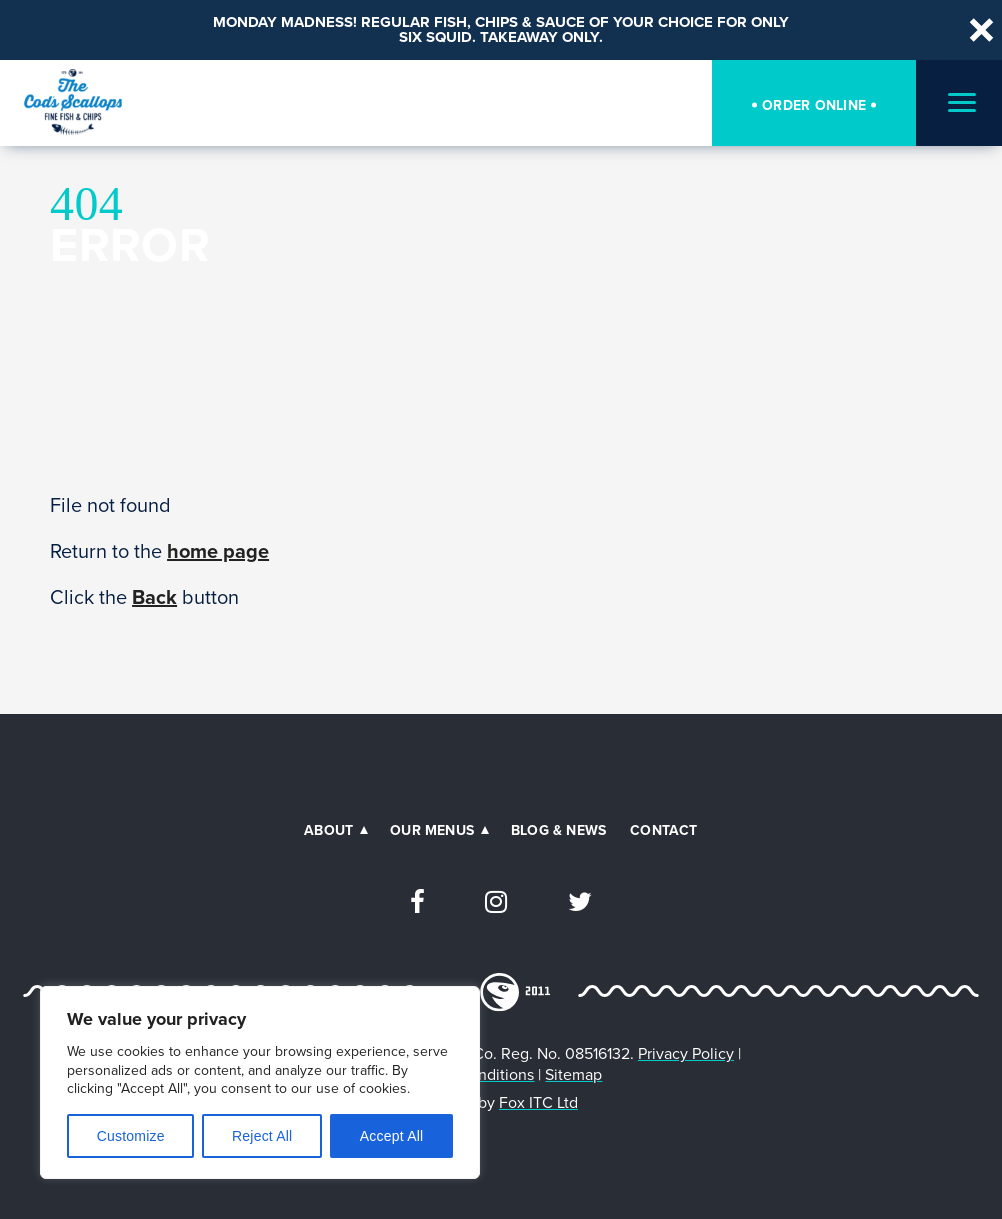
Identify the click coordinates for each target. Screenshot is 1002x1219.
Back (154, 596)
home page (218, 550)
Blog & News (558, 830)
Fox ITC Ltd (538, 1102)
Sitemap (573, 1074)
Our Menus (432, 830)
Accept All (391, 1136)
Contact (663, 830)
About (328, 830)
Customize (131, 1136)
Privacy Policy (686, 1053)
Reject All (262, 1136)
